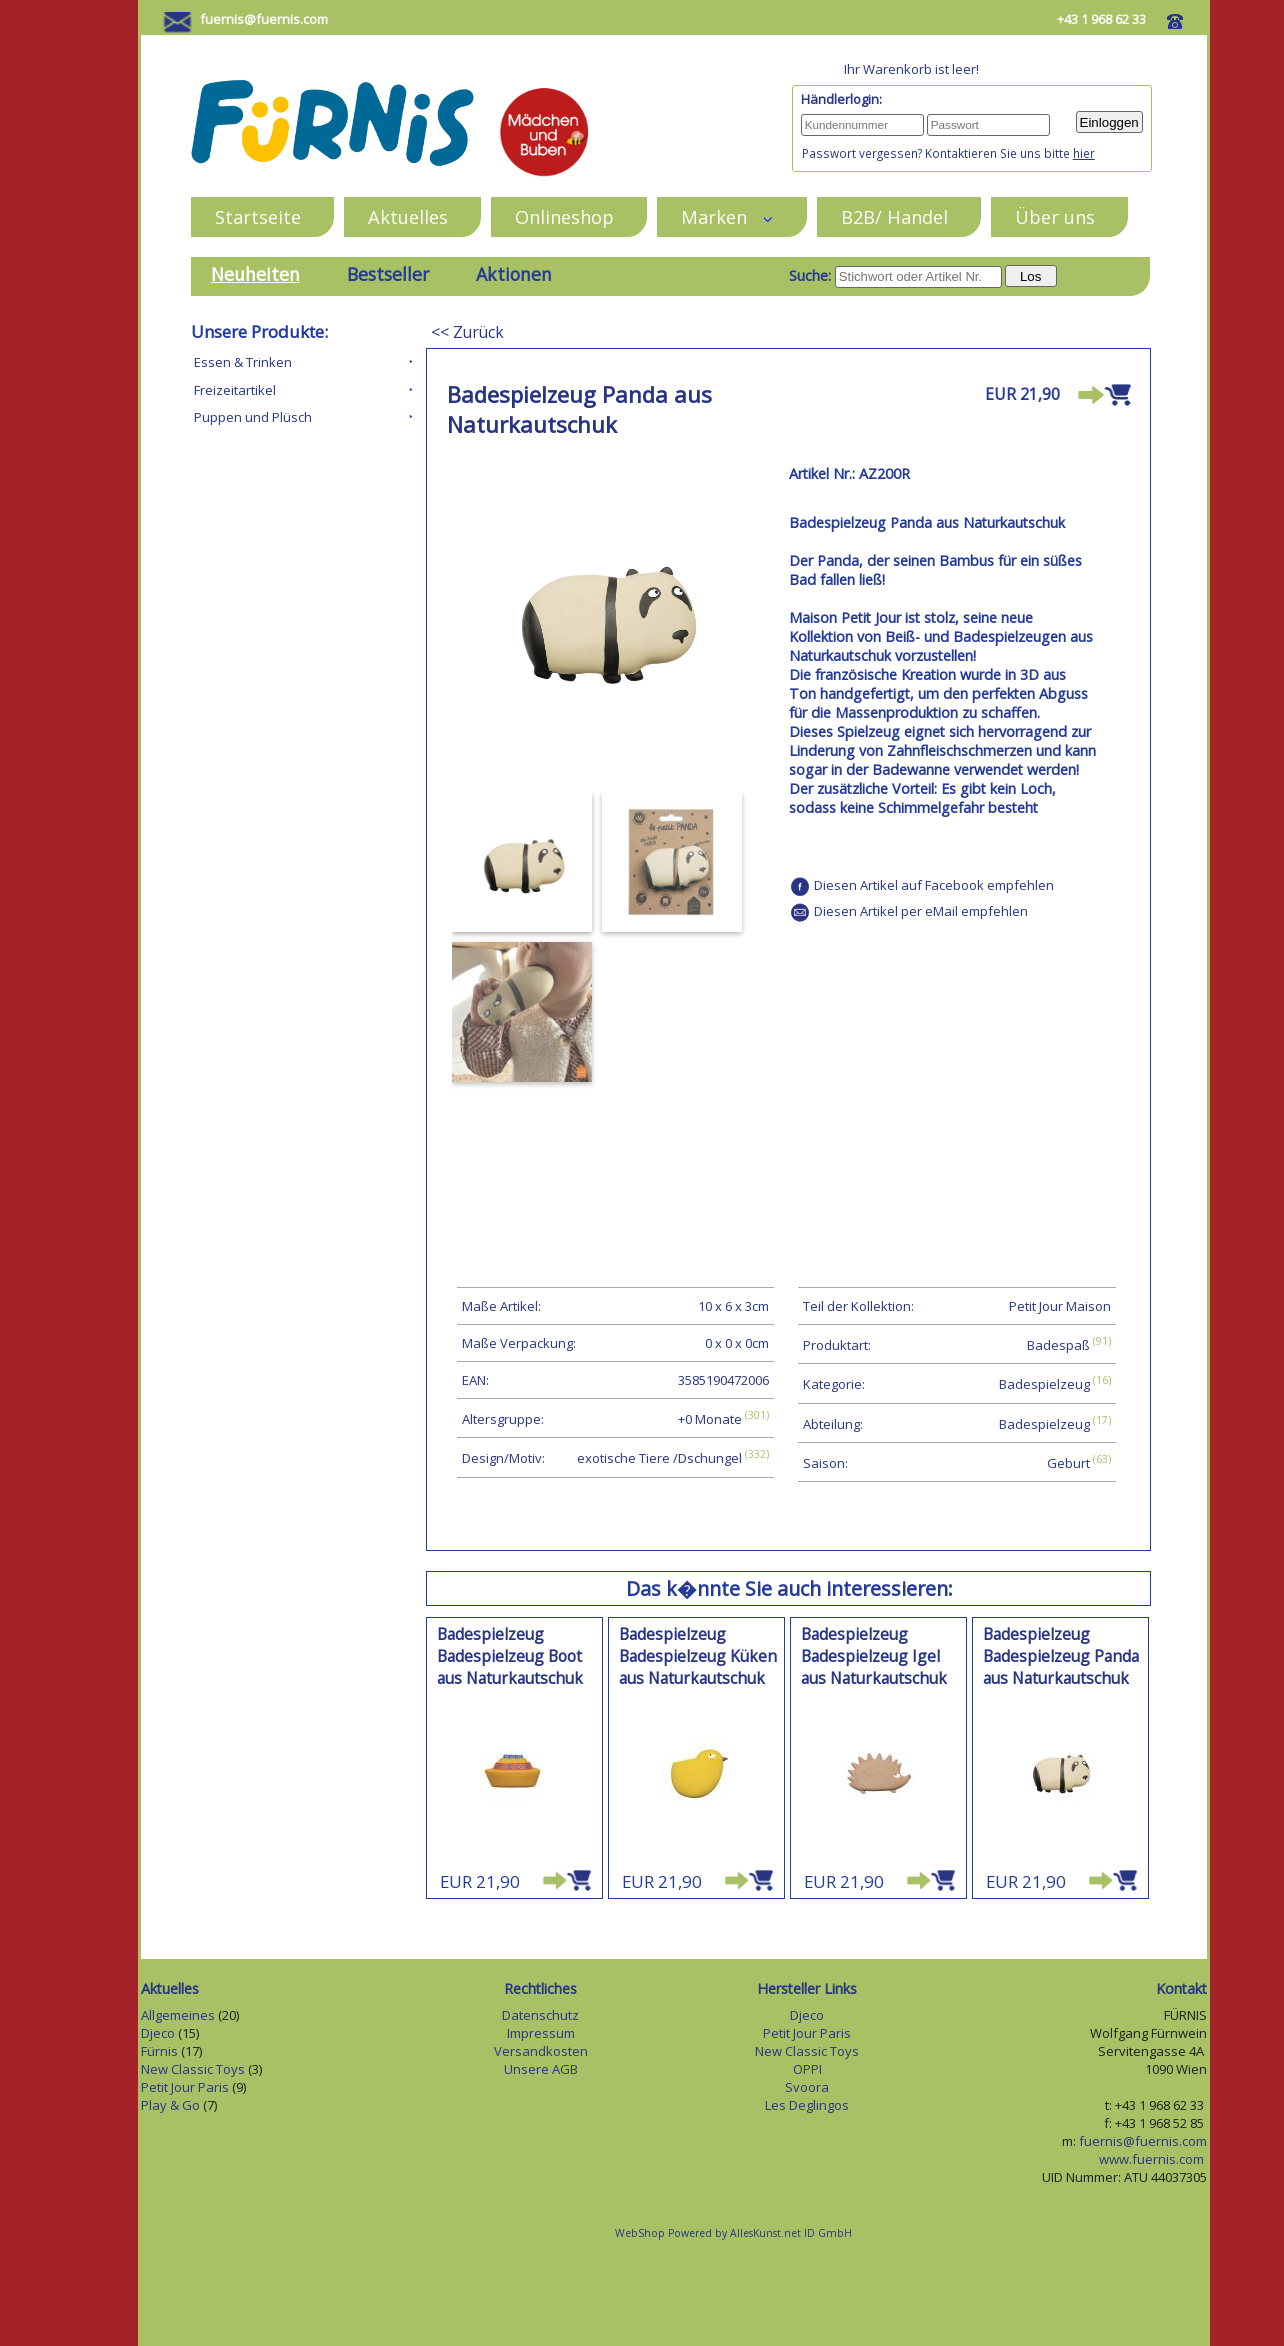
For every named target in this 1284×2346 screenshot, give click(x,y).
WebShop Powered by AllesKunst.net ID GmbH (733, 2233)
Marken (727, 216)
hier (1084, 153)
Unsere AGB (541, 2069)
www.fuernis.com (1153, 2159)
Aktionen (514, 274)
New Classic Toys (193, 2069)
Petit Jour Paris (185, 2087)
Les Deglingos (807, 2105)
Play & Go (170, 2105)
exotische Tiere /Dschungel (659, 1459)
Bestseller (388, 274)
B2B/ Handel (894, 216)
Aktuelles (408, 216)
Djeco (158, 2033)
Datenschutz (540, 2015)
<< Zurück (467, 332)
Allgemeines (178, 2015)
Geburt (1068, 1463)
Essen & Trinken (243, 362)
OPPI (807, 2069)
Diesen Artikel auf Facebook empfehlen (934, 885)
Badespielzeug (1044, 1385)
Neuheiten (255, 274)
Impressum (541, 2033)
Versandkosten (541, 2051)
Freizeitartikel (235, 390)
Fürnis (159, 2051)
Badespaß (1058, 1345)
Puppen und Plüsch (253, 417)
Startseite (258, 216)
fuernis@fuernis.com (264, 19)
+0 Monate (710, 1419)
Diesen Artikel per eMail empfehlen (921, 911)
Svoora (807, 2087)
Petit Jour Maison (1060, 1306)
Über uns (1055, 216)
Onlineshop (564, 216)
